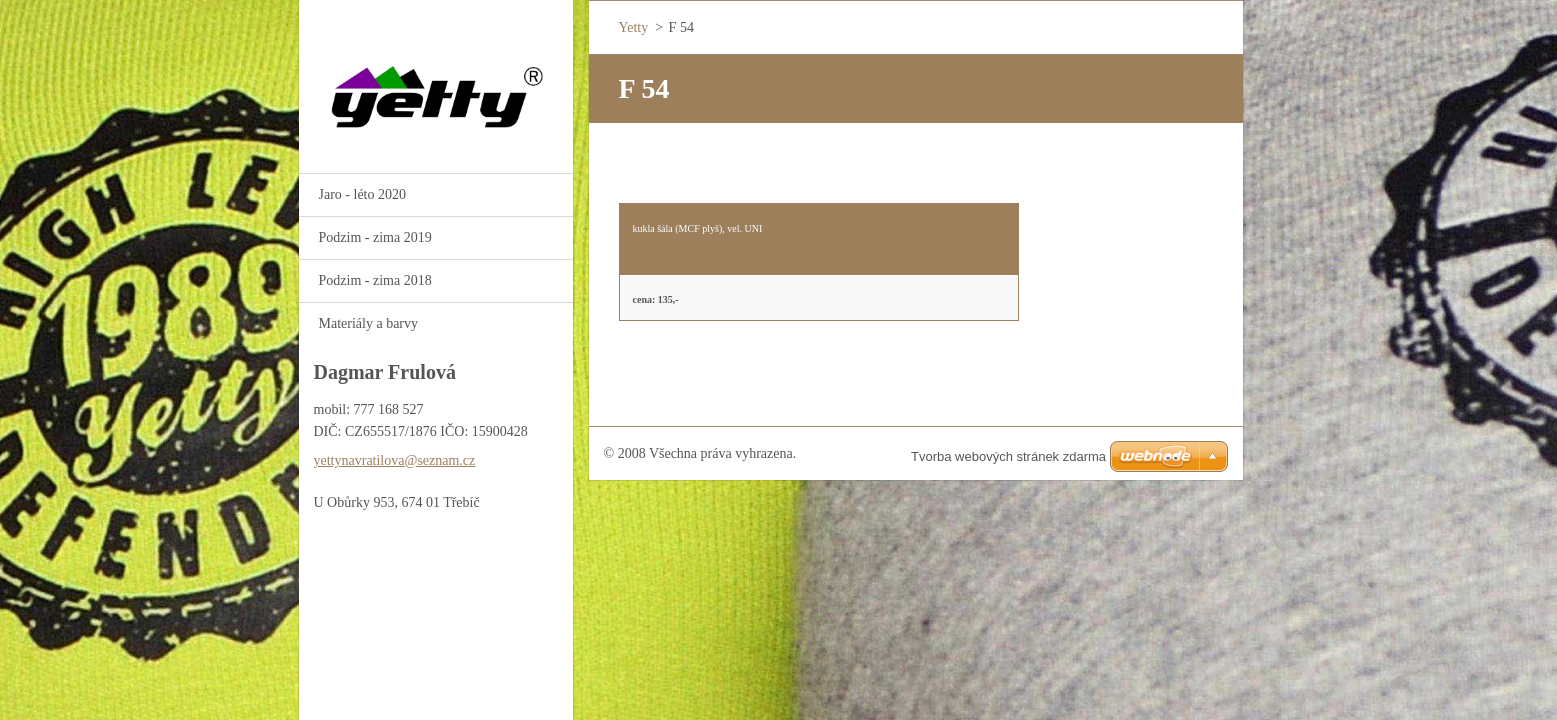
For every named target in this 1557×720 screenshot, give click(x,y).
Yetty (634, 27)
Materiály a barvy (369, 323)
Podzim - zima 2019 (375, 237)
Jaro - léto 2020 (362, 194)
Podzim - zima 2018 (375, 280)
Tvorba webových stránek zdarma (1008, 456)
